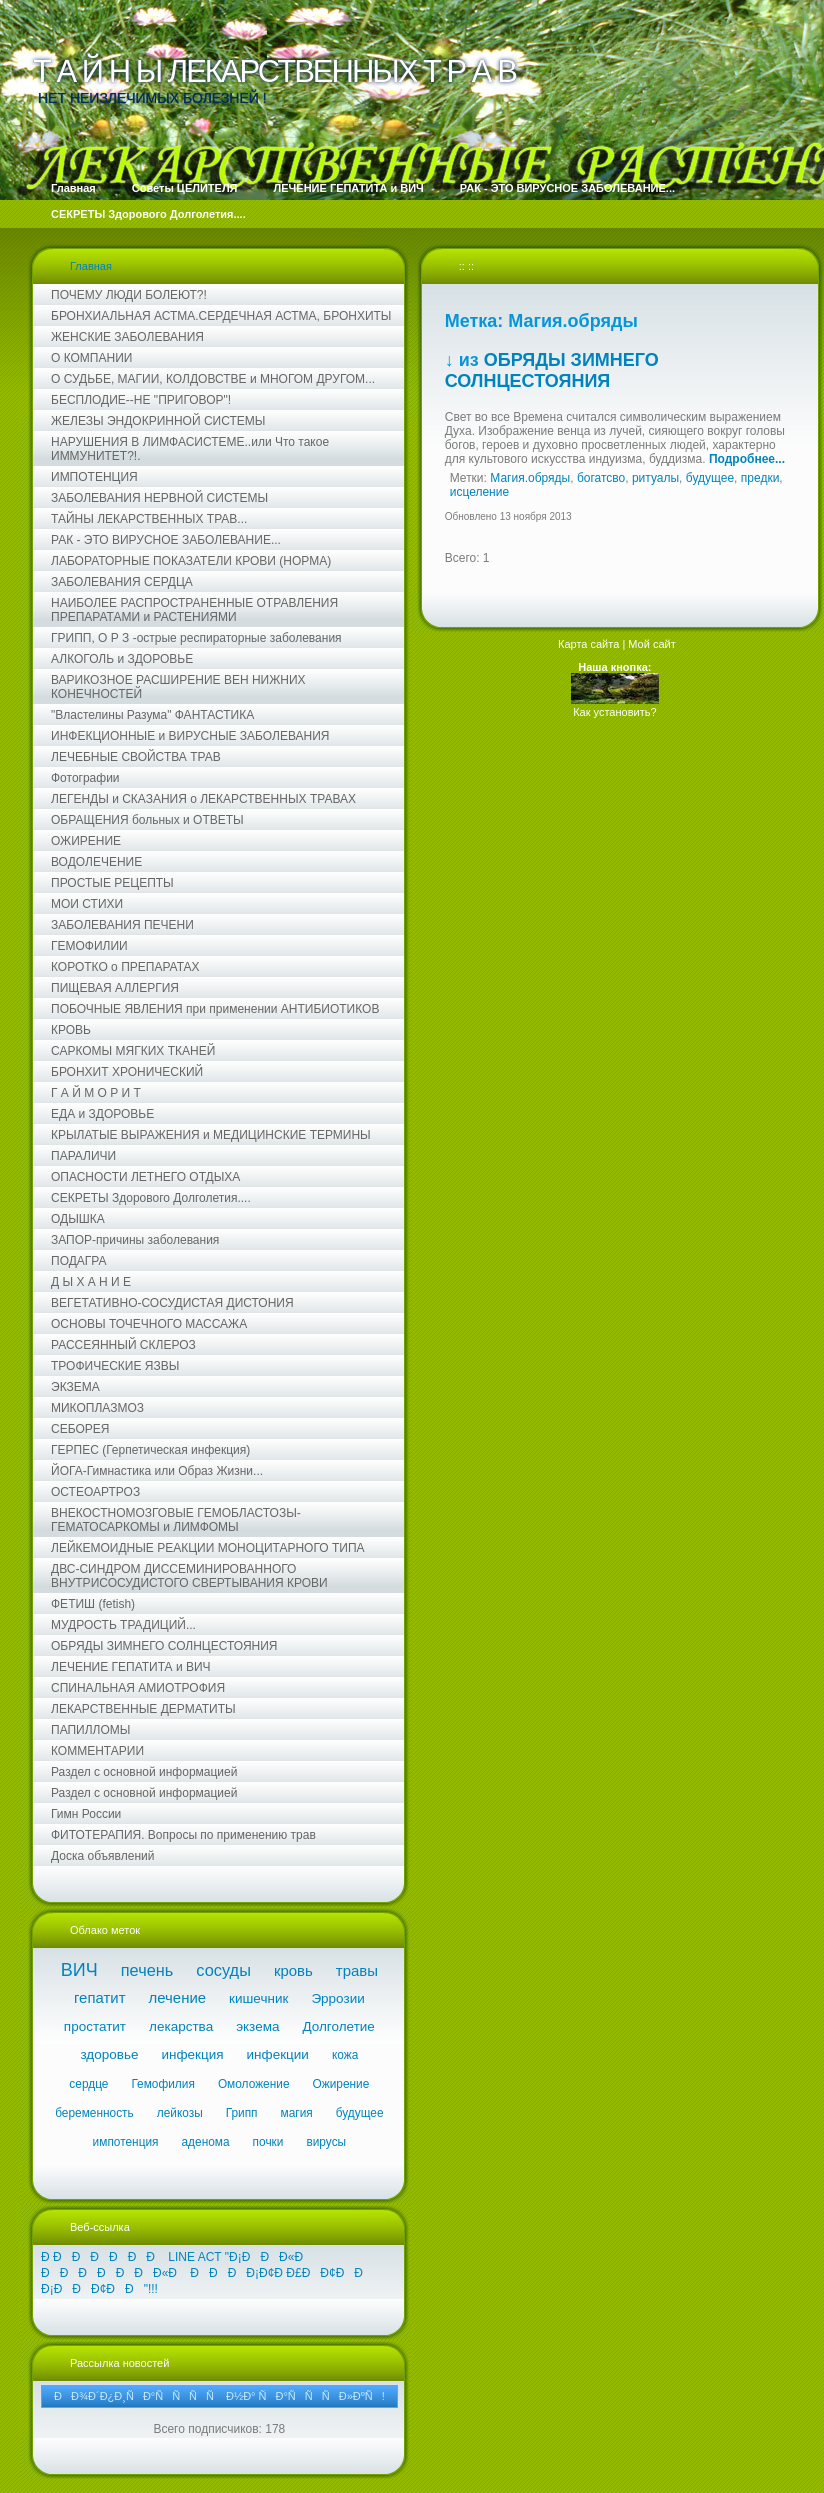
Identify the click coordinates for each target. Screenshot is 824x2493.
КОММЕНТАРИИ (97, 1751)
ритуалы (655, 478)
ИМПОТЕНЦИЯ (94, 477)
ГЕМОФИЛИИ (89, 946)
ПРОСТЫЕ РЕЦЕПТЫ (112, 883)
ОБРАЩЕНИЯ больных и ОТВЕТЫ (147, 820)
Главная (91, 266)
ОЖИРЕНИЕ (86, 841)
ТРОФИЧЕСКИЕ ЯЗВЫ (115, 1366)
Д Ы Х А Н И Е (91, 1282)
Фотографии (85, 778)
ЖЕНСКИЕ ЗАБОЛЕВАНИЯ (127, 337)
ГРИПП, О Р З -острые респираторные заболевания (196, 638)
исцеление (479, 492)
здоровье (109, 2054)
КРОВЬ (71, 1030)
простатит (95, 2026)
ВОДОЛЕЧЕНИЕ (96, 862)
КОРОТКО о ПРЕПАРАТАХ (125, 967)
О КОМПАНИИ (91, 358)
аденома (206, 2142)
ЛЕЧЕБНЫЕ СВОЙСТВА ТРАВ (136, 757)
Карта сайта (588, 644)
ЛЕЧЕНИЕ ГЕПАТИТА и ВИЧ (131, 1667)
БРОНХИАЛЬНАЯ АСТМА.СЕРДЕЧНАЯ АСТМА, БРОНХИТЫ (221, 316)
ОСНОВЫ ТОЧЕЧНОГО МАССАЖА (149, 1324)
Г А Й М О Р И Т (96, 1093)
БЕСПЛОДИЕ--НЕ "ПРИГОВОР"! (141, 400)
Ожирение (341, 2084)
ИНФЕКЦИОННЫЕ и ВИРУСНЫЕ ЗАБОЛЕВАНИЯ (190, 736)
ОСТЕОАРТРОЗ (95, 1492)
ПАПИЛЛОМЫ (90, 1730)
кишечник (258, 1998)
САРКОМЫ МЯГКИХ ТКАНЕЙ (133, 1051)
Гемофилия (162, 2084)
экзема (257, 2026)
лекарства (181, 2026)
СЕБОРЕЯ (80, 1429)
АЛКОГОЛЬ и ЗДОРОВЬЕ (122, 659)
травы (357, 1970)
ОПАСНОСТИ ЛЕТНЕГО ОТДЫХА (145, 1177)
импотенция (126, 2142)
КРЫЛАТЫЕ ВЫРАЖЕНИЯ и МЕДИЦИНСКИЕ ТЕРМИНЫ (211, 1135)
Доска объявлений (102, 1856)
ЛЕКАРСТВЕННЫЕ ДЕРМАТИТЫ (143, 1709)
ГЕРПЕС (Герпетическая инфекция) (150, 1450)
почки (268, 2142)
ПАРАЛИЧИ (83, 1156)
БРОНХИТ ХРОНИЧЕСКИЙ (127, 1072)
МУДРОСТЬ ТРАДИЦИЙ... (123, 1625)
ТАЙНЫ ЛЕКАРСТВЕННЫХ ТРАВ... (149, 519)
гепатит (100, 1997)
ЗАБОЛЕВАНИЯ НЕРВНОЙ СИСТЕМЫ (159, 498)
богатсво (601, 478)
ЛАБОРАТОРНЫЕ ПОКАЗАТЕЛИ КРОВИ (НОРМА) (191, 561)
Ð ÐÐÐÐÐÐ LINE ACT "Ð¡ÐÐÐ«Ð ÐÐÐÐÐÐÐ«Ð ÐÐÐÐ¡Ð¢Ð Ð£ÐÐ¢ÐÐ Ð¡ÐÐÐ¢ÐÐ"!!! (203, 2273)
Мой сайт (651, 644)
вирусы (326, 2142)
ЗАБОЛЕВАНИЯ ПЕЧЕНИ (122, 925)
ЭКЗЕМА (75, 1387)
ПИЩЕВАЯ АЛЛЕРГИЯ (115, 988)
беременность (94, 2113)
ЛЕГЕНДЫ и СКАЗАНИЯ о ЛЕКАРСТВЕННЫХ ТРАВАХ (203, 799)
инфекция (192, 2054)
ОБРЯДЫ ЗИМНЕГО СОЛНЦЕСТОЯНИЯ (164, 1646)
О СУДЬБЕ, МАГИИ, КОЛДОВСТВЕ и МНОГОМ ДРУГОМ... (213, 379)
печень (147, 1970)
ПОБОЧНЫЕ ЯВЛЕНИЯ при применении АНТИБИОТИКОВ (215, 1009)
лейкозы (180, 2113)
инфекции (278, 2054)
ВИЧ (79, 1970)
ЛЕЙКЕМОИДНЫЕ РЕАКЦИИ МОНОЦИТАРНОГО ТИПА (208, 1548)
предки (760, 478)
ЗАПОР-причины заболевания (135, 1240)
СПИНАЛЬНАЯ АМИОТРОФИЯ (138, 1688)
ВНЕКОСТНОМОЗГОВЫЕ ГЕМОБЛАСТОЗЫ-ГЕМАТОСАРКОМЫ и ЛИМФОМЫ (176, 1520)
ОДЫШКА (78, 1219)
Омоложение (254, 2084)
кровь (293, 1970)
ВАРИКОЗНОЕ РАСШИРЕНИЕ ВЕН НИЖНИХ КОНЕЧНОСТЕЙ (178, 687)
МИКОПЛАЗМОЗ (97, 1408)
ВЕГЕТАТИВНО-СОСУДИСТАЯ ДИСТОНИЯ (172, 1303)
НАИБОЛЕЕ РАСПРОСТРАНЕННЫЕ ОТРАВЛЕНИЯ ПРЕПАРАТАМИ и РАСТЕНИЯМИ (194, 610)
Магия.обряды (530, 478)
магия (297, 2113)
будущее (360, 2113)
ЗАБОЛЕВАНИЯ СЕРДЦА (122, 582)
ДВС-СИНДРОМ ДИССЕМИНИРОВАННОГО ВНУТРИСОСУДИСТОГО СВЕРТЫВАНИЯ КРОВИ (189, 1576)
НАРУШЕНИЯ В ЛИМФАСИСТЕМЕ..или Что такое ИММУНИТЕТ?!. (190, 449)
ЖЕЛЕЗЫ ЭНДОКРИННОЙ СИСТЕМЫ (158, 421)
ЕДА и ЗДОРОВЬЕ (102, 1114)
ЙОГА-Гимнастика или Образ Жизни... (157, 1471)
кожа (345, 2055)
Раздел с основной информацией (144, 1772)
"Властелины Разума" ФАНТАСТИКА (152, 715)
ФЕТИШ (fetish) (93, 1604)
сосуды (223, 1970)
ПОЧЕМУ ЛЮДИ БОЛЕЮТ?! (129, 295)
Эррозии (337, 1998)
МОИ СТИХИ (87, 904)
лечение (178, 1997)
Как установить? (614, 712)
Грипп (242, 2113)
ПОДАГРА (79, 1261)
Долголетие (338, 2026)
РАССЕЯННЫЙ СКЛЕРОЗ (123, 1345)
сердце (88, 2084)
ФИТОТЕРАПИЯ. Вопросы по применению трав (183, 1835)
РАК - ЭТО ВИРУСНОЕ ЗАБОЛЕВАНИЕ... (166, 540)
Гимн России (86, 1814)
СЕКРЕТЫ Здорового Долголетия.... (151, 1198)
